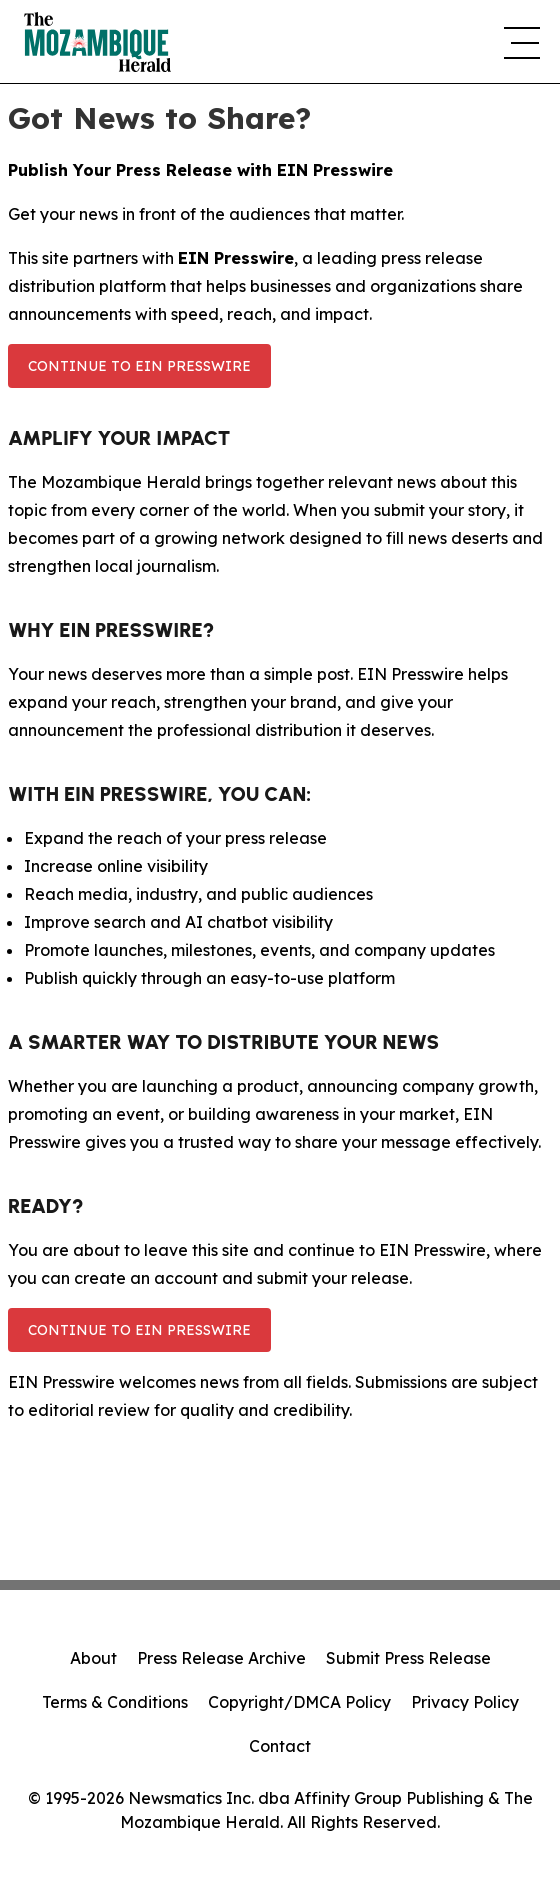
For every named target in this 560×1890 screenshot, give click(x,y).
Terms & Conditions (115, 1702)
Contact (280, 1746)
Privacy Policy (465, 1702)
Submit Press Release (408, 1658)
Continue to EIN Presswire (139, 366)
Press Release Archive (221, 1658)
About (93, 1658)
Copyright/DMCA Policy (299, 1702)
